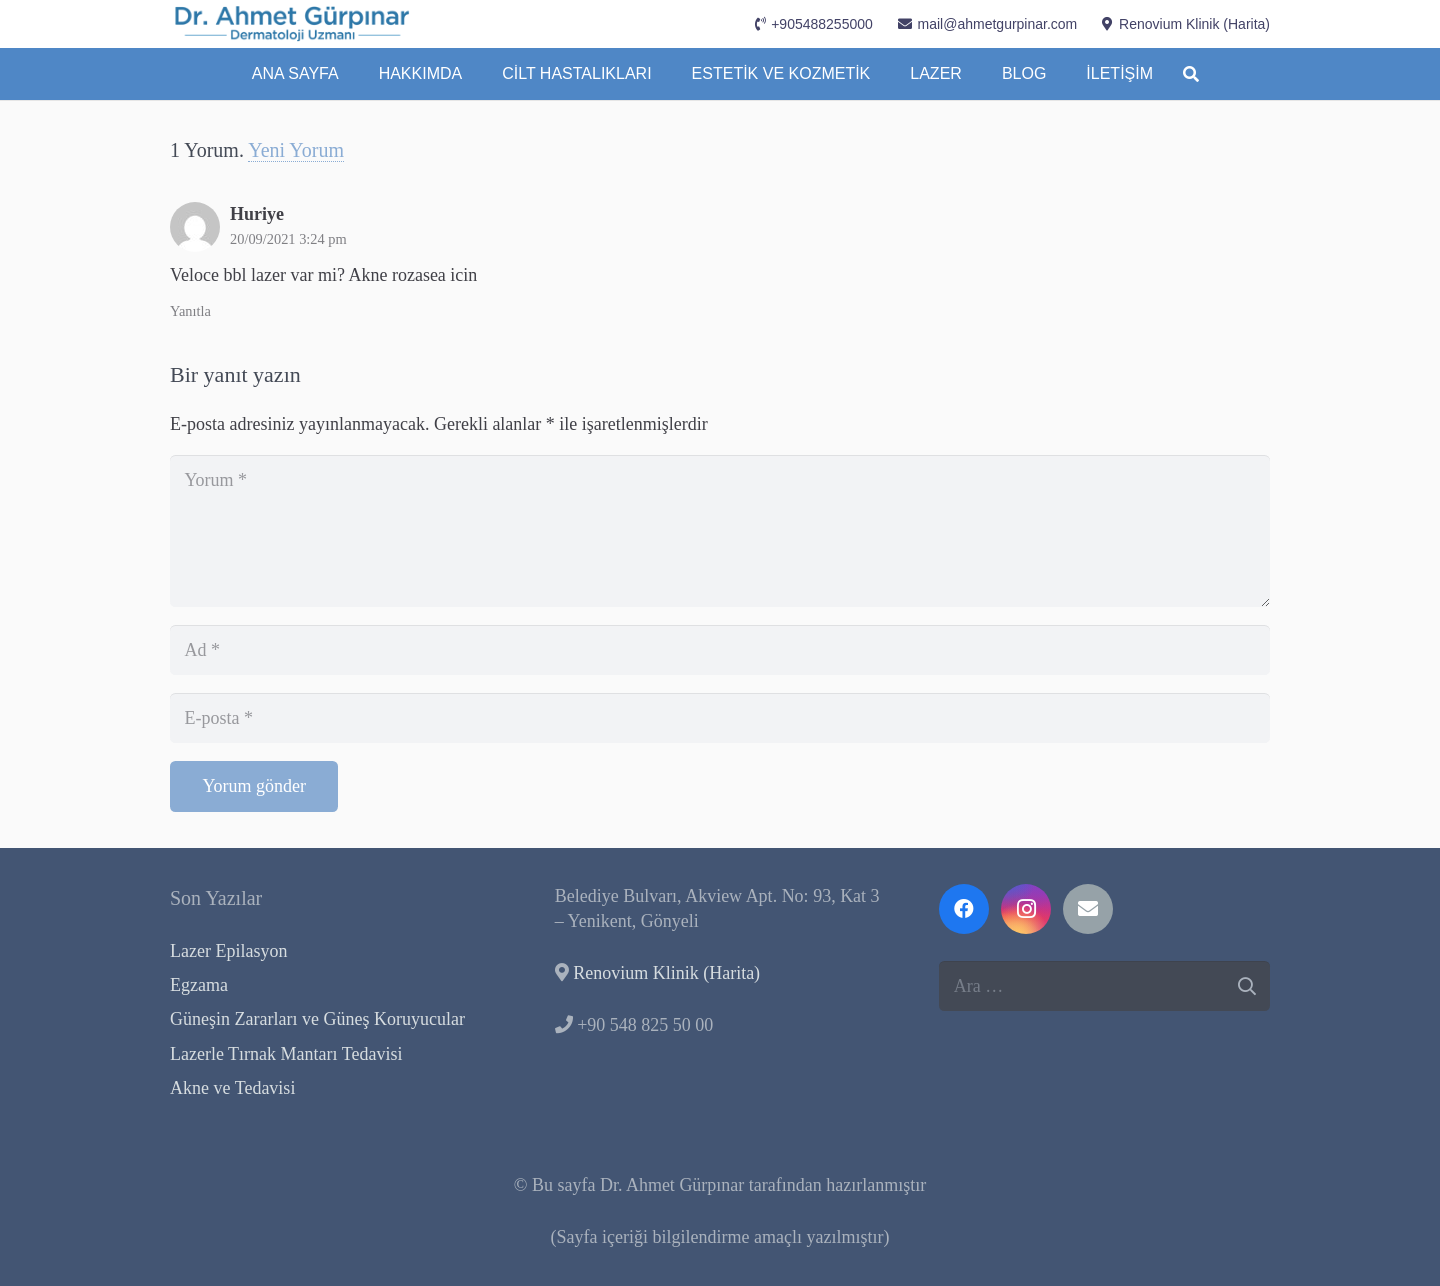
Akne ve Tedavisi (232, 1088)
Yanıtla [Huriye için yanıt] (190, 311)
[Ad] (720, 650)
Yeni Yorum (296, 150)
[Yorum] (720, 530)
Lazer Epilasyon (228, 951)
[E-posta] (720, 718)
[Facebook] (964, 909)
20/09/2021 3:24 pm (288, 239)
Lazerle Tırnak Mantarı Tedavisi (286, 1054)
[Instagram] (1026, 909)
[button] (1190, 74)
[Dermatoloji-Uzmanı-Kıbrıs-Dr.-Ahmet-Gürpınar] (292, 24)
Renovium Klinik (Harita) (666, 973)
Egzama (199, 985)
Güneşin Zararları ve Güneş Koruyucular (317, 1019)
